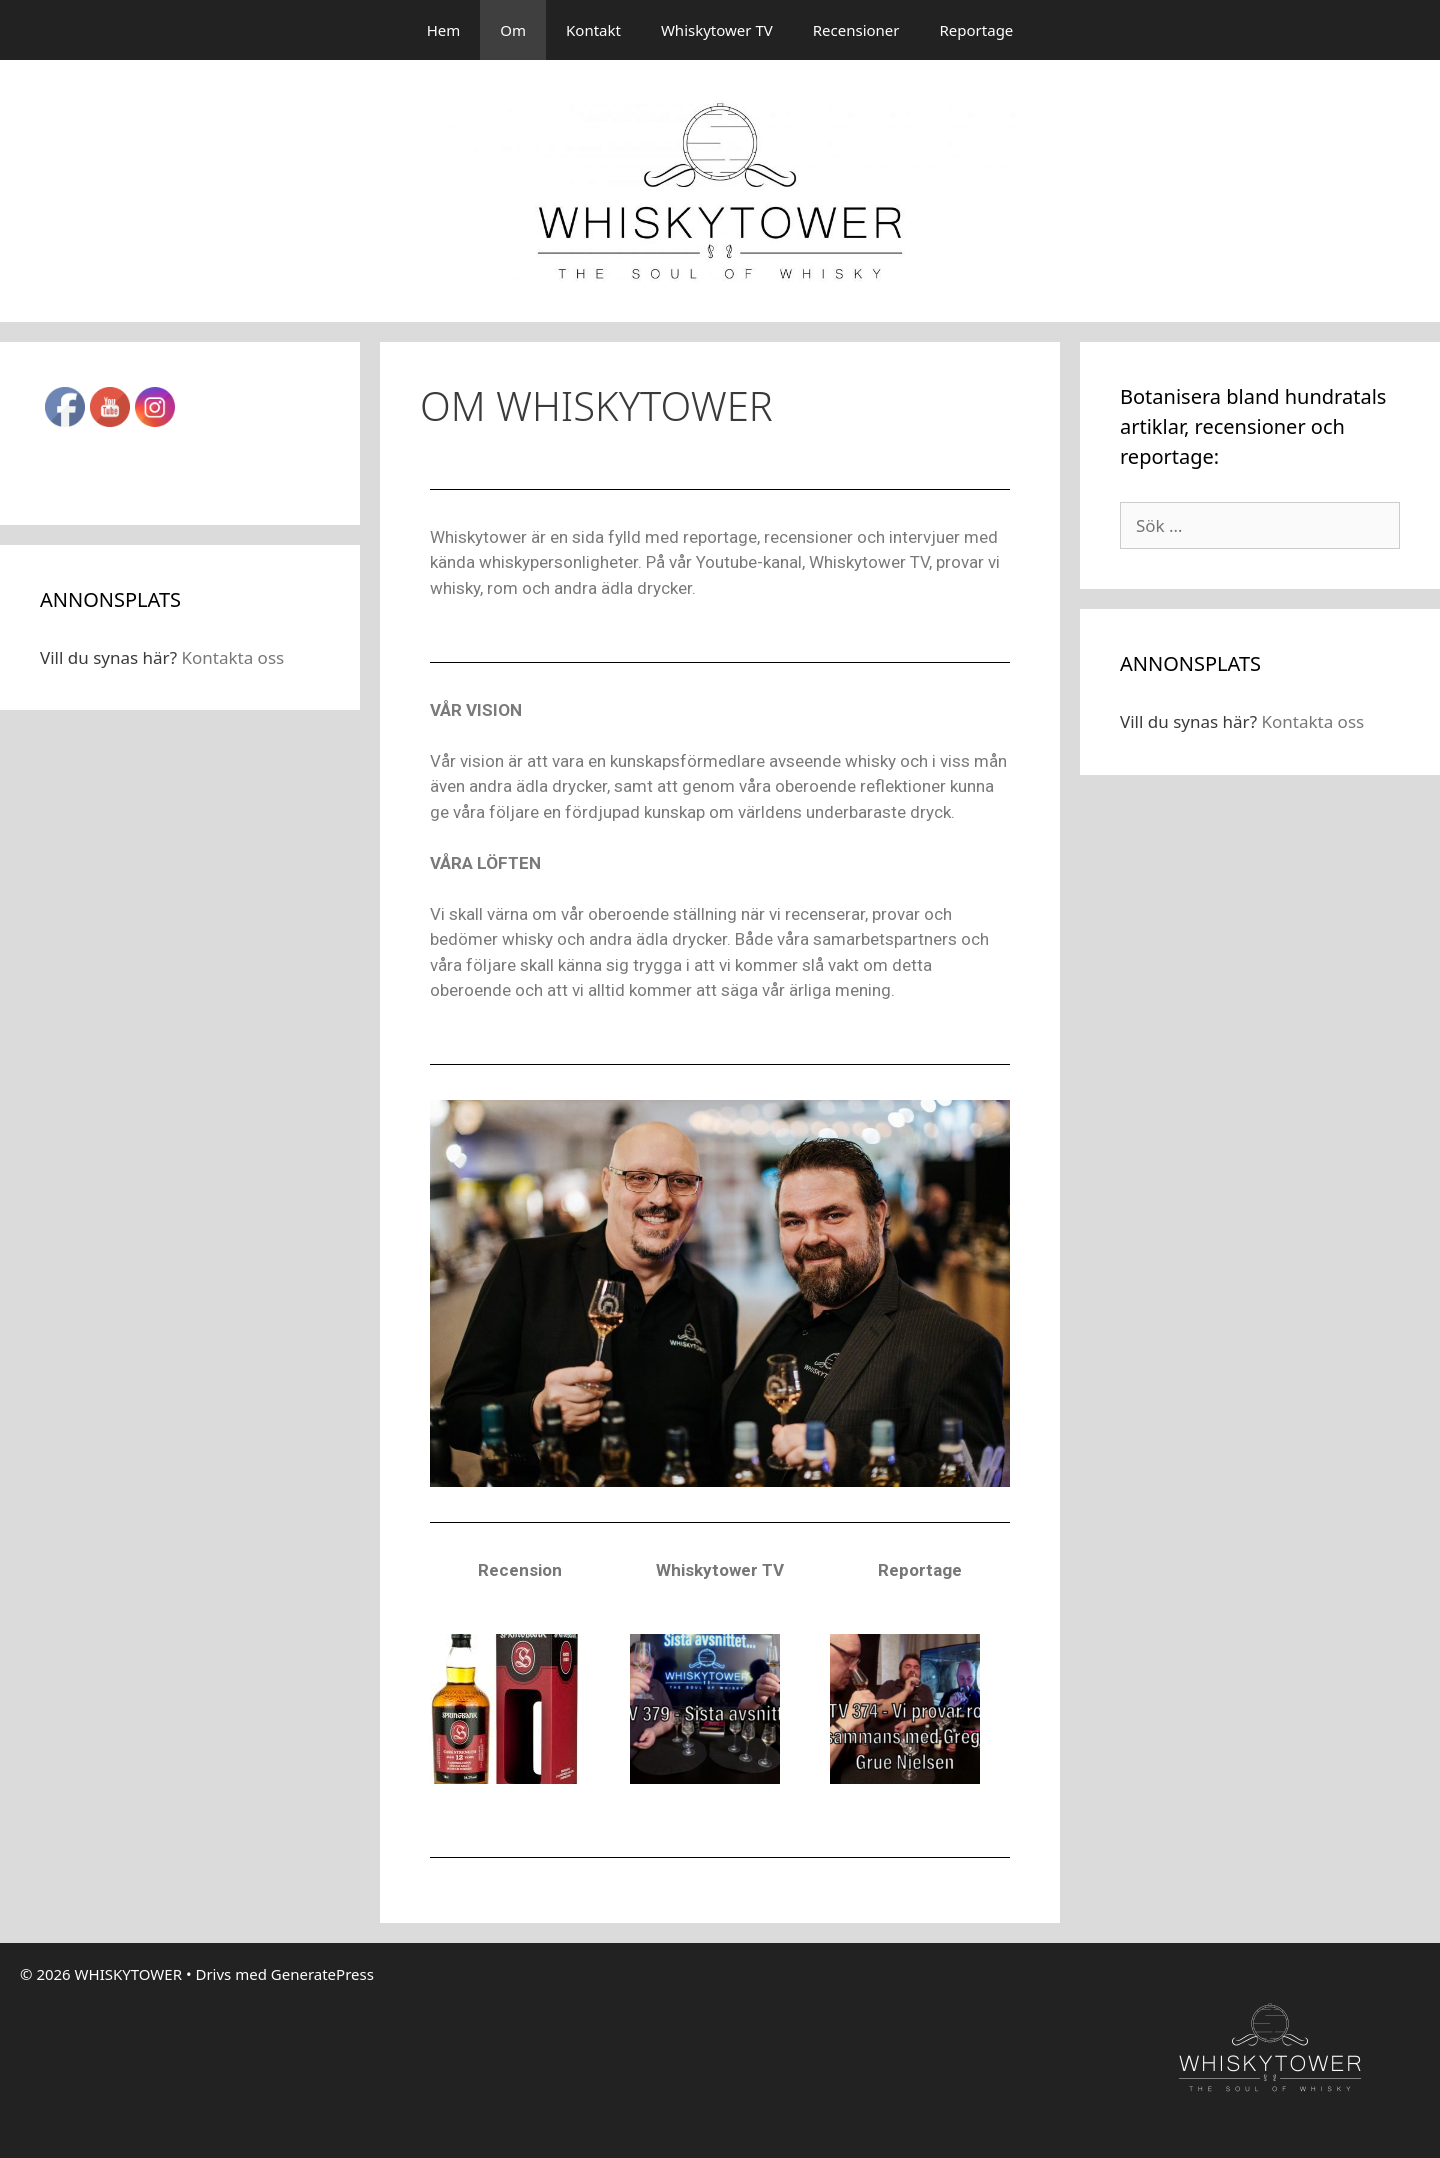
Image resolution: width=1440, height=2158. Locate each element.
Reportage (977, 30)
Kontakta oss (232, 657)
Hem (444, 30)
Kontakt (593, 30)
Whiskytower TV (717, 30)
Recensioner (856, 30)
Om (513, 30)
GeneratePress (322, 1974)
